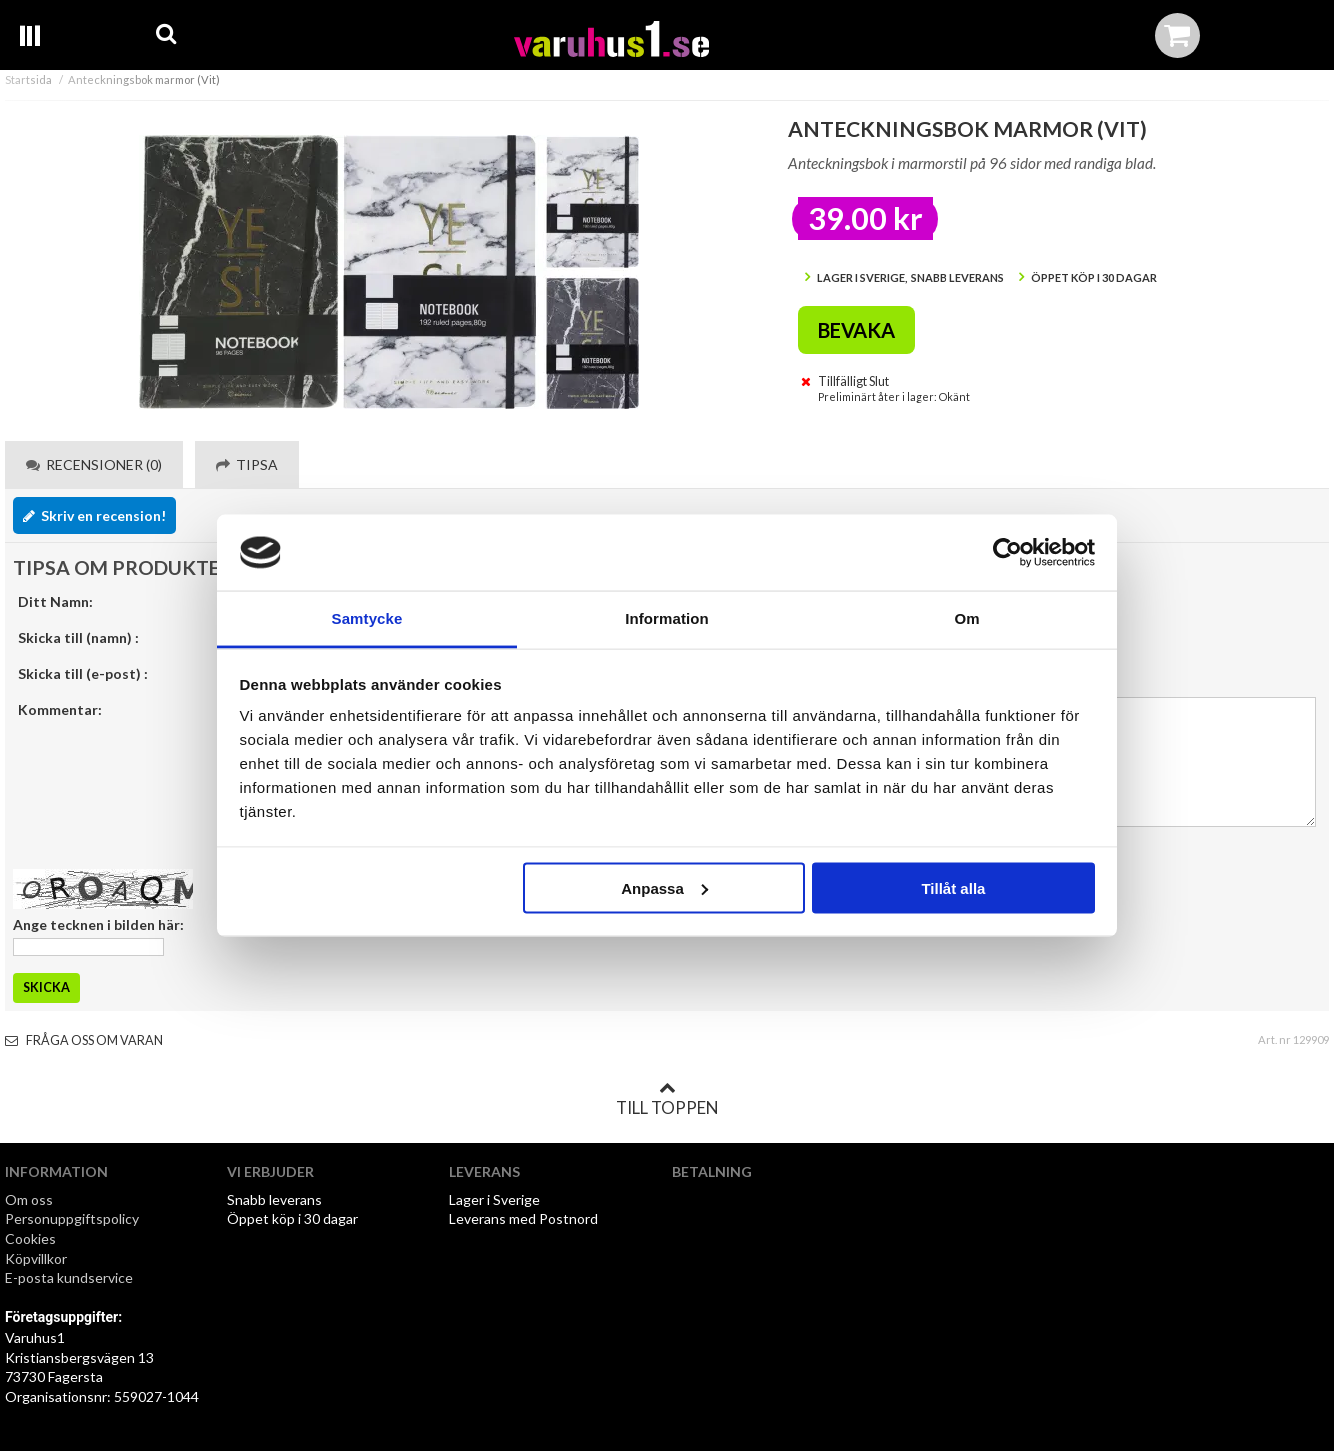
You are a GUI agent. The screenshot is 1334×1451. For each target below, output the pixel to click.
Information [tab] (667, 618)
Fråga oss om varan (84, 1040)
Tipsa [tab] (247, 464)
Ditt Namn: (55, 601)
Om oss (29, 1199)
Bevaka (856, 330)
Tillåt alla (953, 887)
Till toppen (667, 1099)
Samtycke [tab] (367, 618)
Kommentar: (60, 709)
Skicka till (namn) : (78, 637)
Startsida (28, 79)
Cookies (30, 1238)
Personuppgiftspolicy (72, 1218)
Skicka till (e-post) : (83, 673)
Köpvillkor (36, 1258)
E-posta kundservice (70, 1277)
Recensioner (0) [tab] (94, 464)
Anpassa (664, 887)
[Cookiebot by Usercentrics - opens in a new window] (1007, 553)
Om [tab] (966, 618)
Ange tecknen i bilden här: (98, 924)
